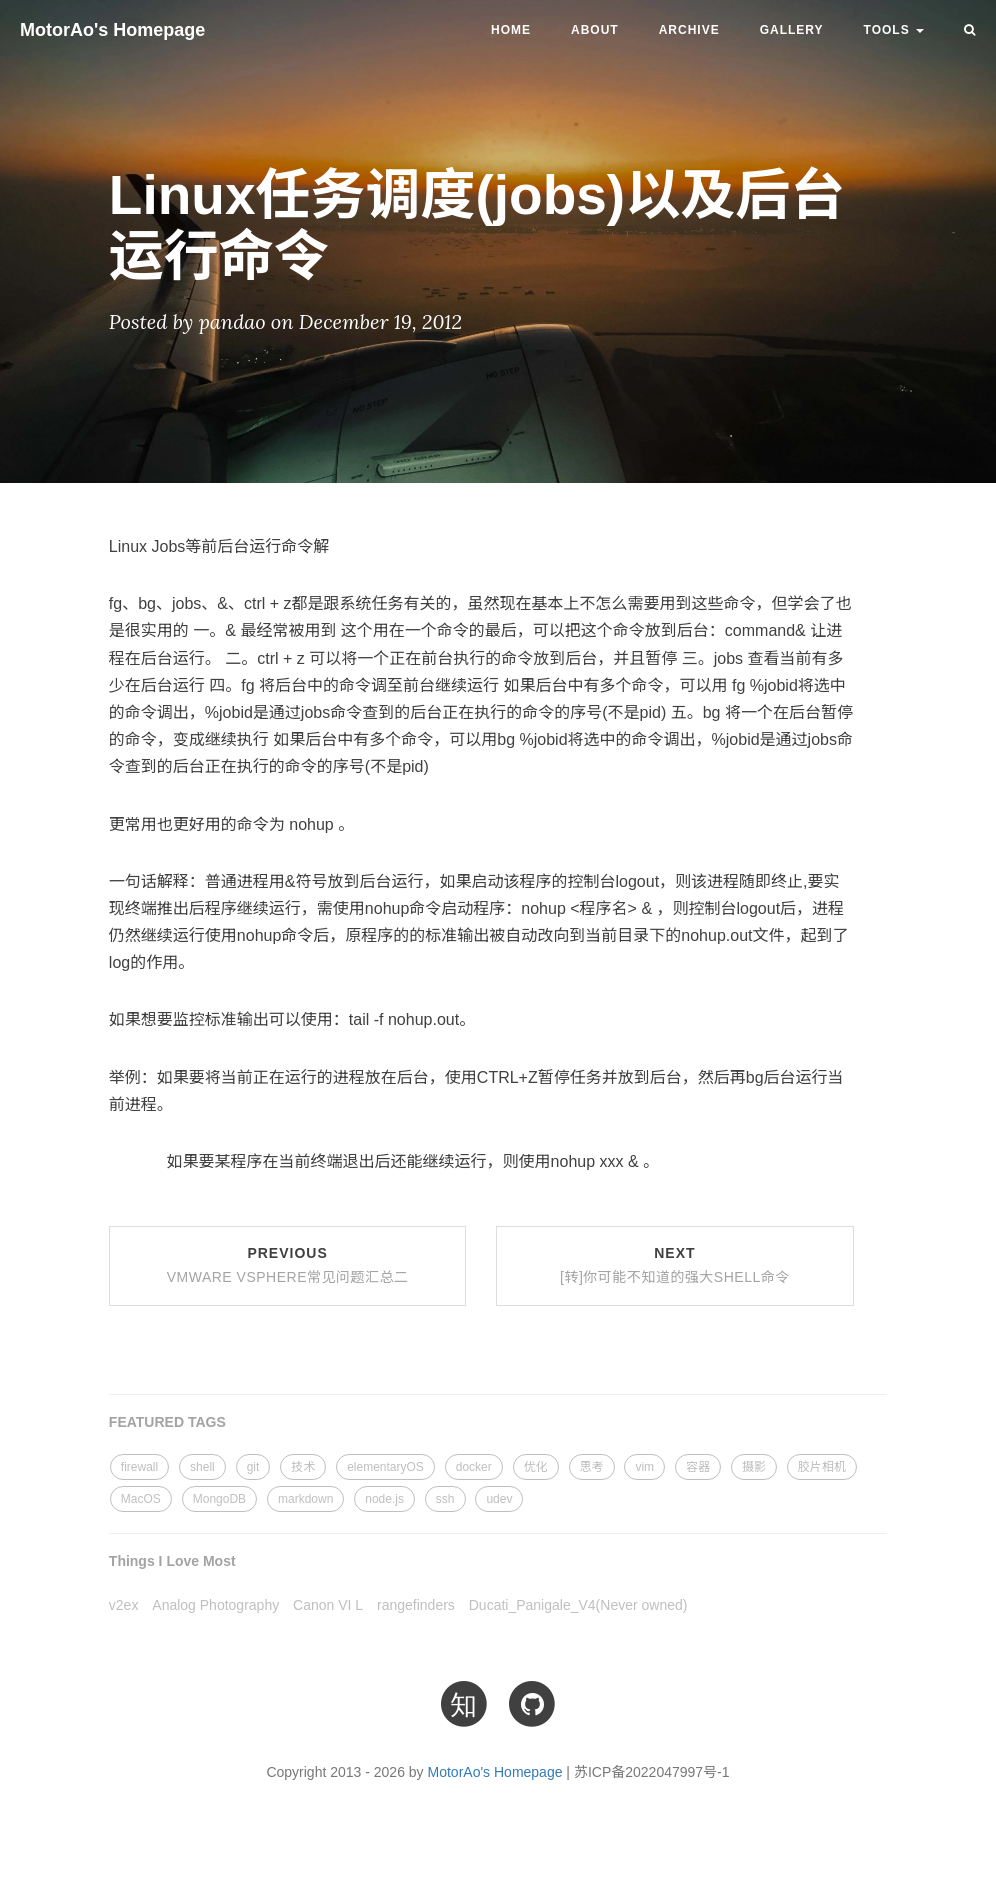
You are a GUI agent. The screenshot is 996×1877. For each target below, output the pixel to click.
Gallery (792, 30)
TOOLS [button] (894, 30)
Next (675, 1265)
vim (644, 1467)
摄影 (754, 1467)
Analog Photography (215, 1605)
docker (474, 1467)
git (253, 1467)
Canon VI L (328, 1605)
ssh (445, 1499)
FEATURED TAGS (167, 1422)
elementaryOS (385, 1467)
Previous (288, 1265)
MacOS (141, 1499)
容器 (698, 1467)
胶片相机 (822, 1467)
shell (202, 1467)
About (595, 30)
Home (511, 30)
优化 (536, 1467)
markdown (305, 1499)
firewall (139, 1467)
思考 (592, 1467)
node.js (384, 1499)
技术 (303, 1467)
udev (499, 1499)
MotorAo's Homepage (112, 30)
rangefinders (416, 1605)
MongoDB (219, 1499)
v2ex (124, 1605)
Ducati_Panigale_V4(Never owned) (578, 1605)
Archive (689, 30)
